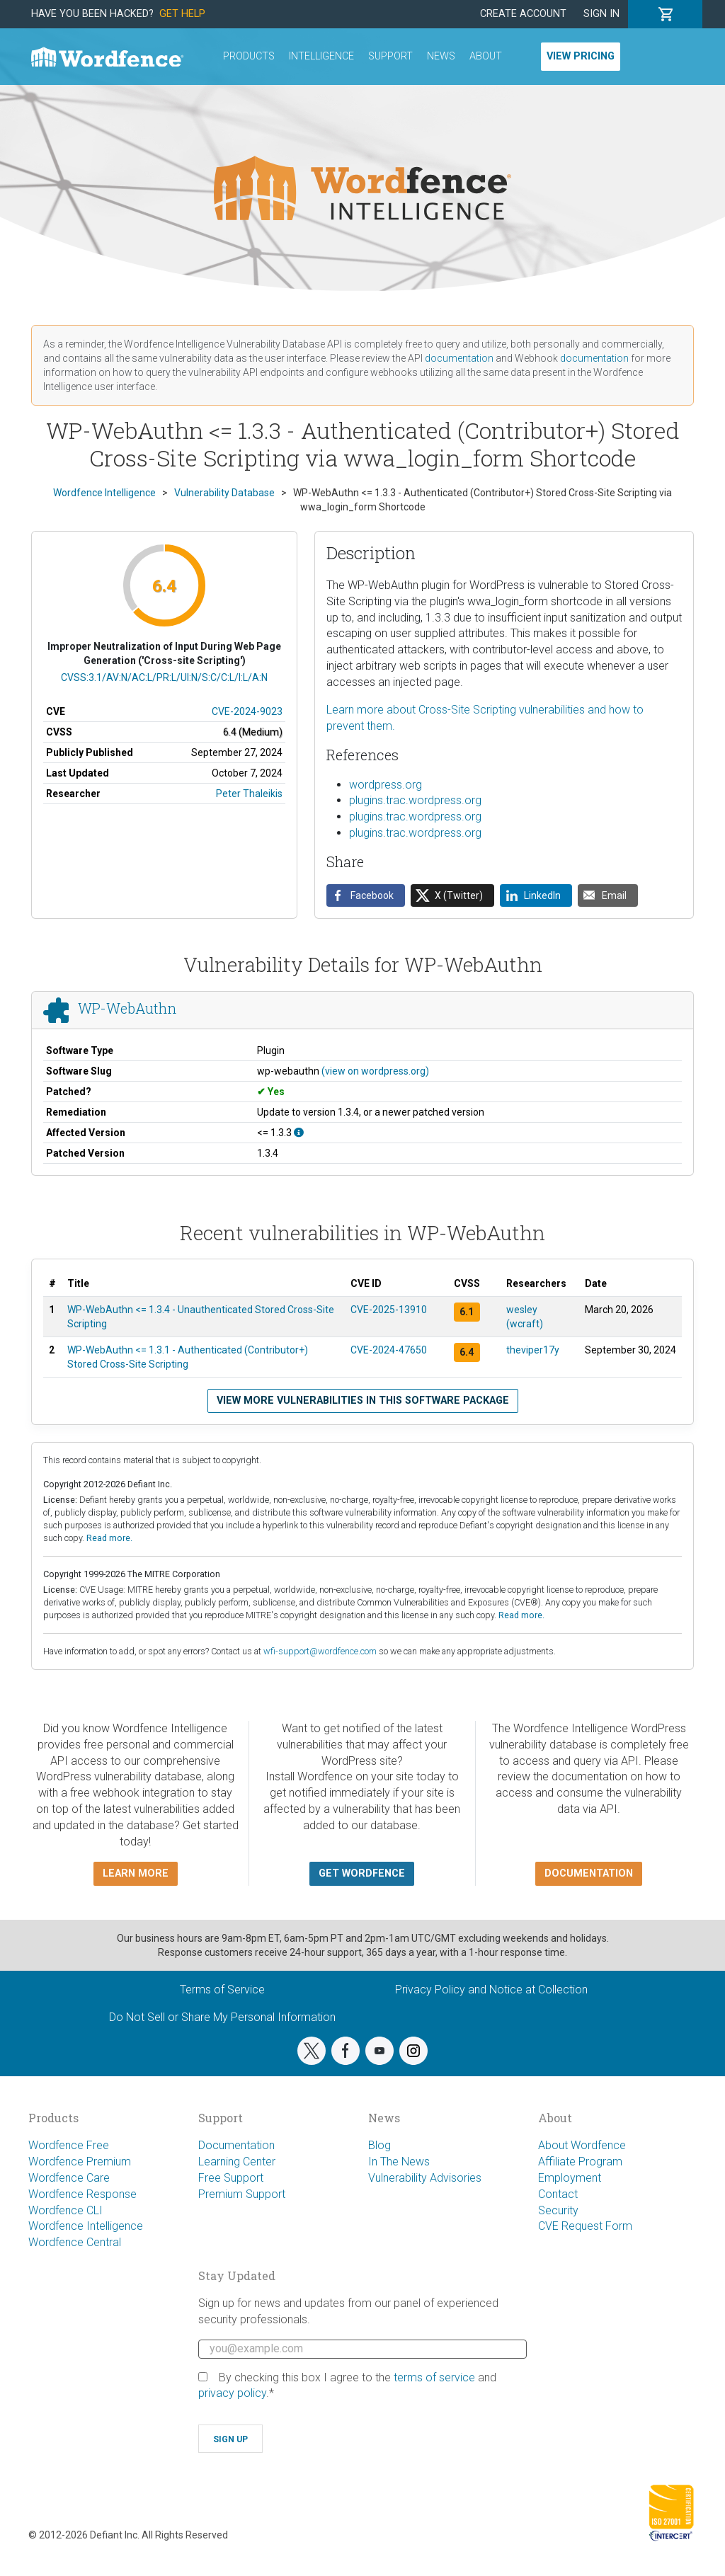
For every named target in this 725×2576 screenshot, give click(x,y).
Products (249, 56)
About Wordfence (582, 2145)
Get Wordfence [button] (362, 1873)
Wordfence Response (82, 2194)
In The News (399, 2161)
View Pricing (581, 56)
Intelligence (321, 56)
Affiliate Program (580, 2161)
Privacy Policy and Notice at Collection (491, 1989)
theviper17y (532, 1350)
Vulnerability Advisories (424, 2178)
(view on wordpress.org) (375, 1071)
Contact (558, 2194)
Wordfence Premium (79, 2161)
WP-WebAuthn (127, 1008)
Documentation (236, 2145)
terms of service (434, 2377)
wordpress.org (385, 784)
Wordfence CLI (65, 2210)
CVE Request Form (585, 2226)
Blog (379, 2145)
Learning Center (236, 2161)
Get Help (182, 14)
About (485, 56)
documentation (459, 358)
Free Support (230, 2178)
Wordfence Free (68, 2145)
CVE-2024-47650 (388, 1350)
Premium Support (241, 2194)
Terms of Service (222, 1989)
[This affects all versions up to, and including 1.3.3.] (299, 1132)
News (441, 56)
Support (390, 56)
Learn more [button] (136, 1873)
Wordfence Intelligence (85, 2226)
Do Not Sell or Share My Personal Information (222, 2017)
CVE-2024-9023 (247, 711)
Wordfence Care (69, 2178)
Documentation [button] (588, 1873)
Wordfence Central (74, 2242)
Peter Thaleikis (249, 793)
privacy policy (232, 2393)
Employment (569, 2178)
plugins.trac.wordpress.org (415, 800)
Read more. (109, 1538)
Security (558, 2210)
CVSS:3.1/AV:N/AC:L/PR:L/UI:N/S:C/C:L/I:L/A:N (164, 677)
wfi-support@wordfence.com (320, 1651)
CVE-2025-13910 (388, 1309)
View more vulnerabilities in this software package (363, 1401)
